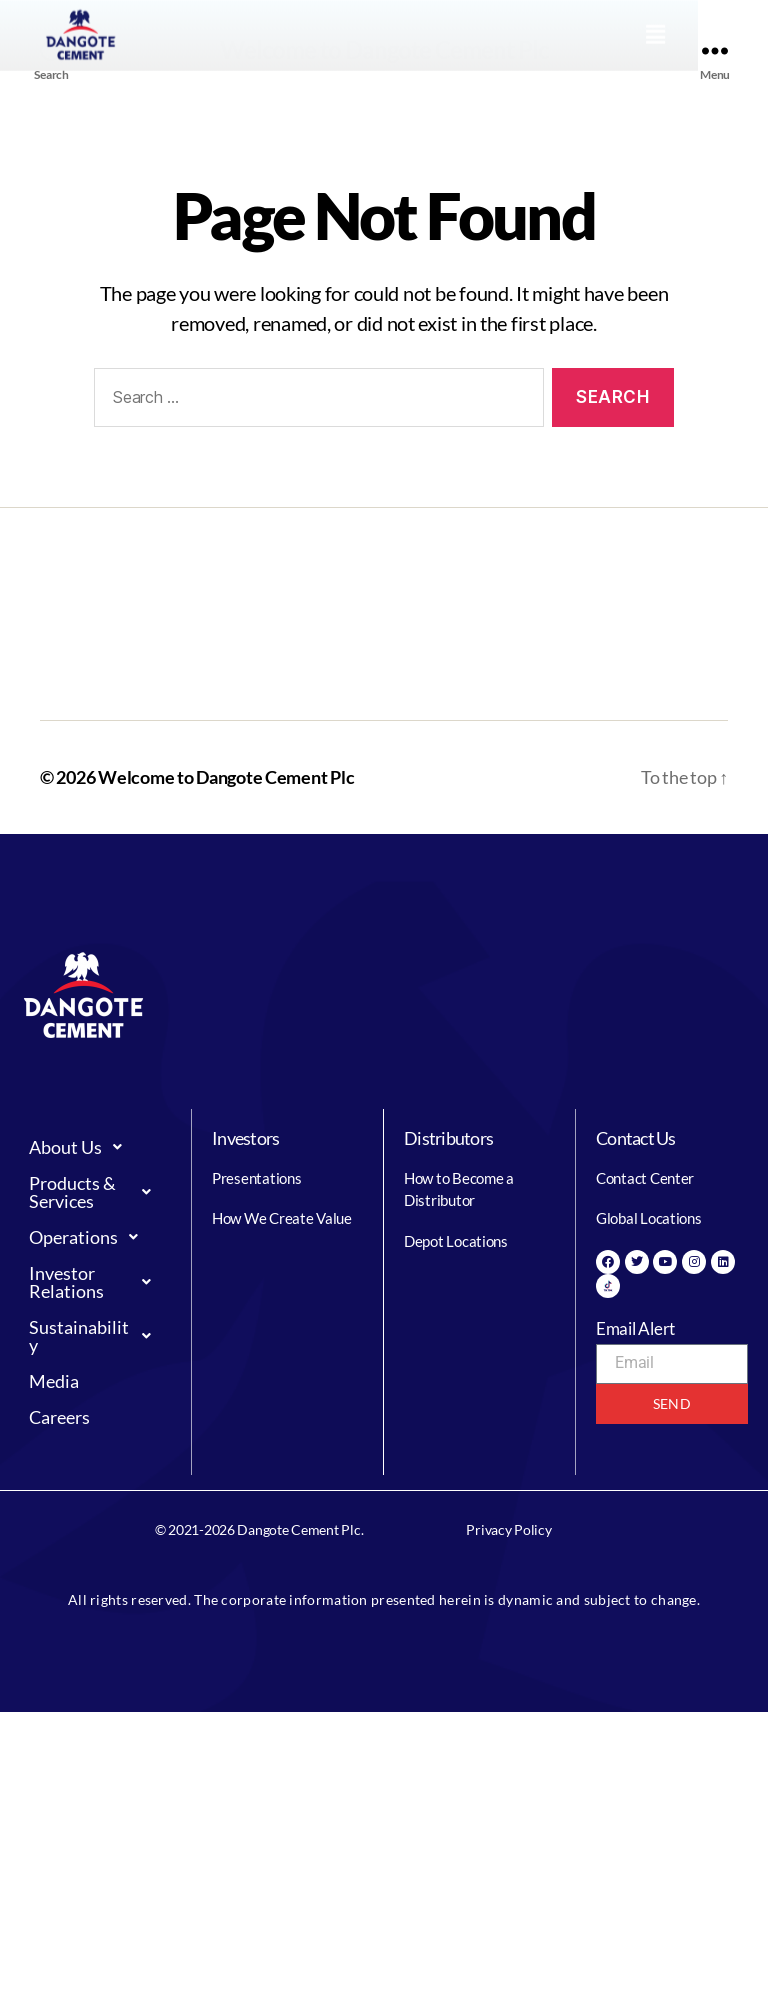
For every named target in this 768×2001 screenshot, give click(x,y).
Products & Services (95, 1192)
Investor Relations (95, 1282)
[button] (723, 24)
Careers (59, 1417)
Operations (89, 1237)
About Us (81, 1147)
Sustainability (95, 1336)
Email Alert (635, 1328)
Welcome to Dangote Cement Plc (226, 777)
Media (54, 1381)
